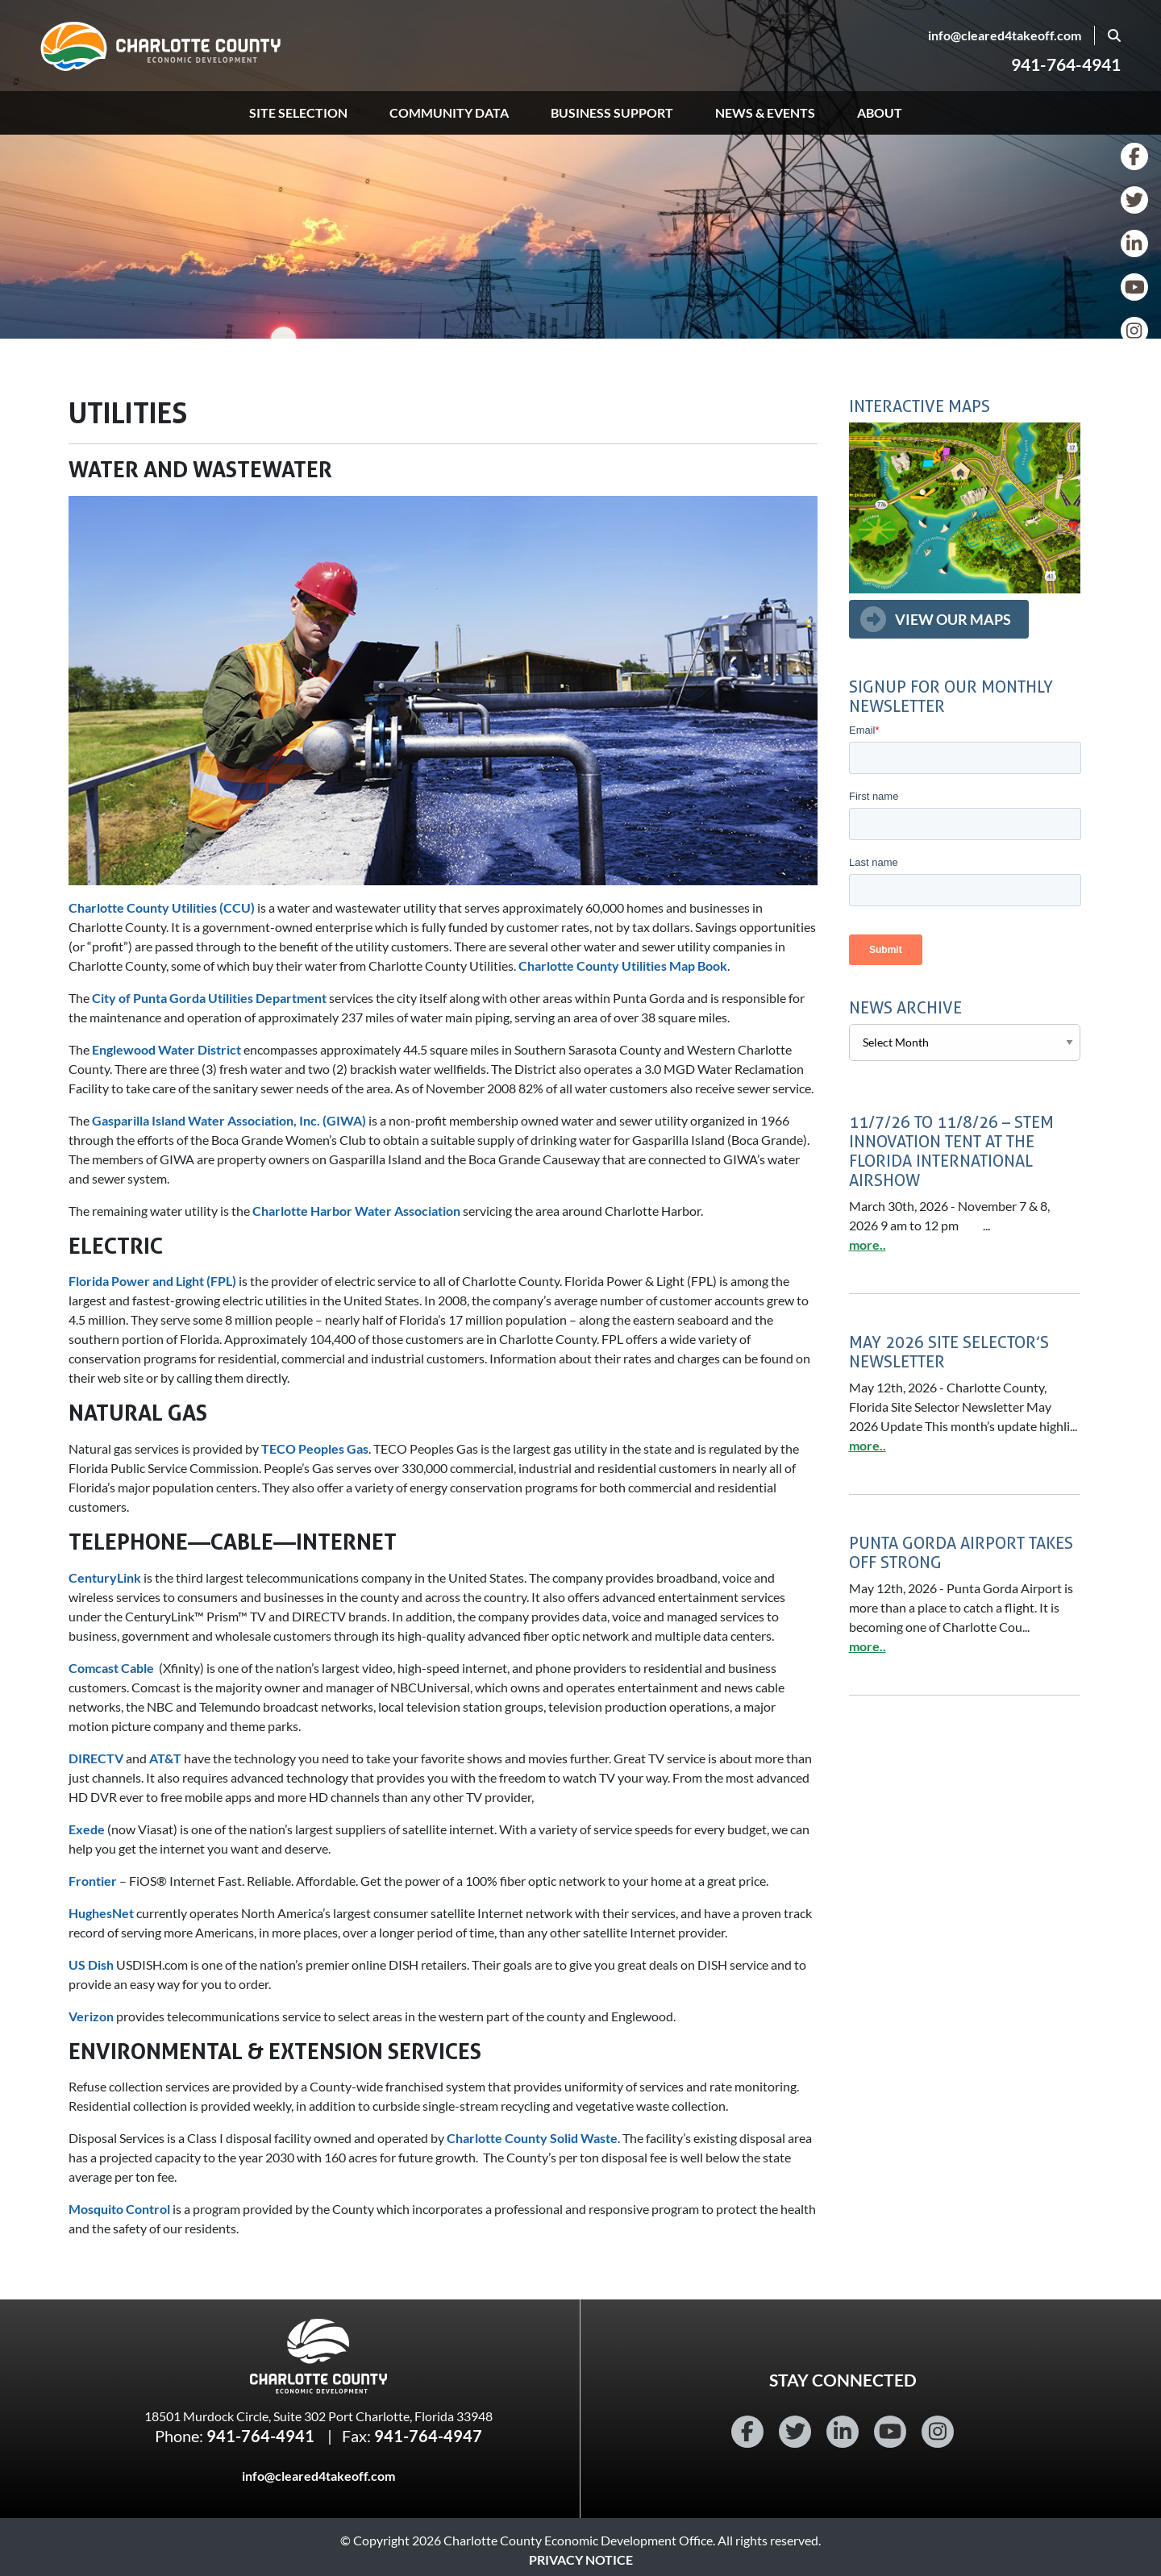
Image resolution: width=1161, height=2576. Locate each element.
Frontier (93, 1880)
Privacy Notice (581, 2559)
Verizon (91, 2016)
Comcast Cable (111, 1667)
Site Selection (298, 112)
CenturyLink (105, 1577)
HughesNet (101, 1913)
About (879, 112)
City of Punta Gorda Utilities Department (209, 997)
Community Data (449, 112)
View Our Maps (953, 619)
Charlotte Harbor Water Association (357, 1210)
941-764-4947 (428, 2435)
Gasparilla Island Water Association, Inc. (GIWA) (229, 1120)
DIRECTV (96, 1758)
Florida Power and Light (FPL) (152, 1280)
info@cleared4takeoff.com (1004, 35)
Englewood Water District (166, 1049)
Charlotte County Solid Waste (532, 2137)
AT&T (165, 1758)
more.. (867, 1244)
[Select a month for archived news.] (965, 1042)
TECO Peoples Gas (314, 1448)
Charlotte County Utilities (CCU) (162, 907)
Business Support (612, 112)
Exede (87, 1829)
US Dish (91, 1964)
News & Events (765, 112)
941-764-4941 (1066, 64)
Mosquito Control (119, 2208)
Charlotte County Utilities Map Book (622, 965)
